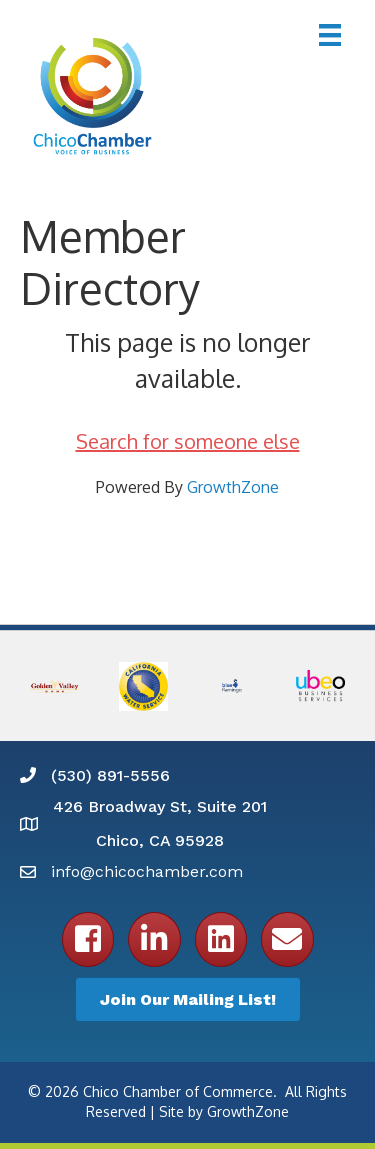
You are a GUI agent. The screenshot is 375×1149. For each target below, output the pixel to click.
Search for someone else (188, 441)
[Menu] (330, 35)
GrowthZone (233, 487)
